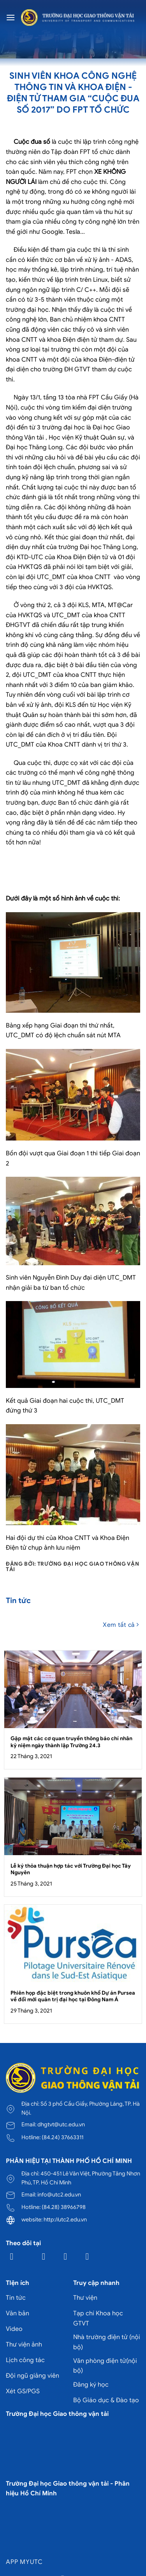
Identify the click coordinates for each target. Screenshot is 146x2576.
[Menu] (10, 17)
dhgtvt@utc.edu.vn (61, 2124)
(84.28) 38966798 (64, 2207)
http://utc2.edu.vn (65, 2219)
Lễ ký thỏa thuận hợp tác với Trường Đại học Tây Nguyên (71, 1869)
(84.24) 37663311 (62, 2137)
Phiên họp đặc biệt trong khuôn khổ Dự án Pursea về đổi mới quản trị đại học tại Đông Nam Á (73, 1996)
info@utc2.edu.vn (59, 2194)
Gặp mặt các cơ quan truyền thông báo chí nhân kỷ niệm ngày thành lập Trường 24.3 (71, 1742)
